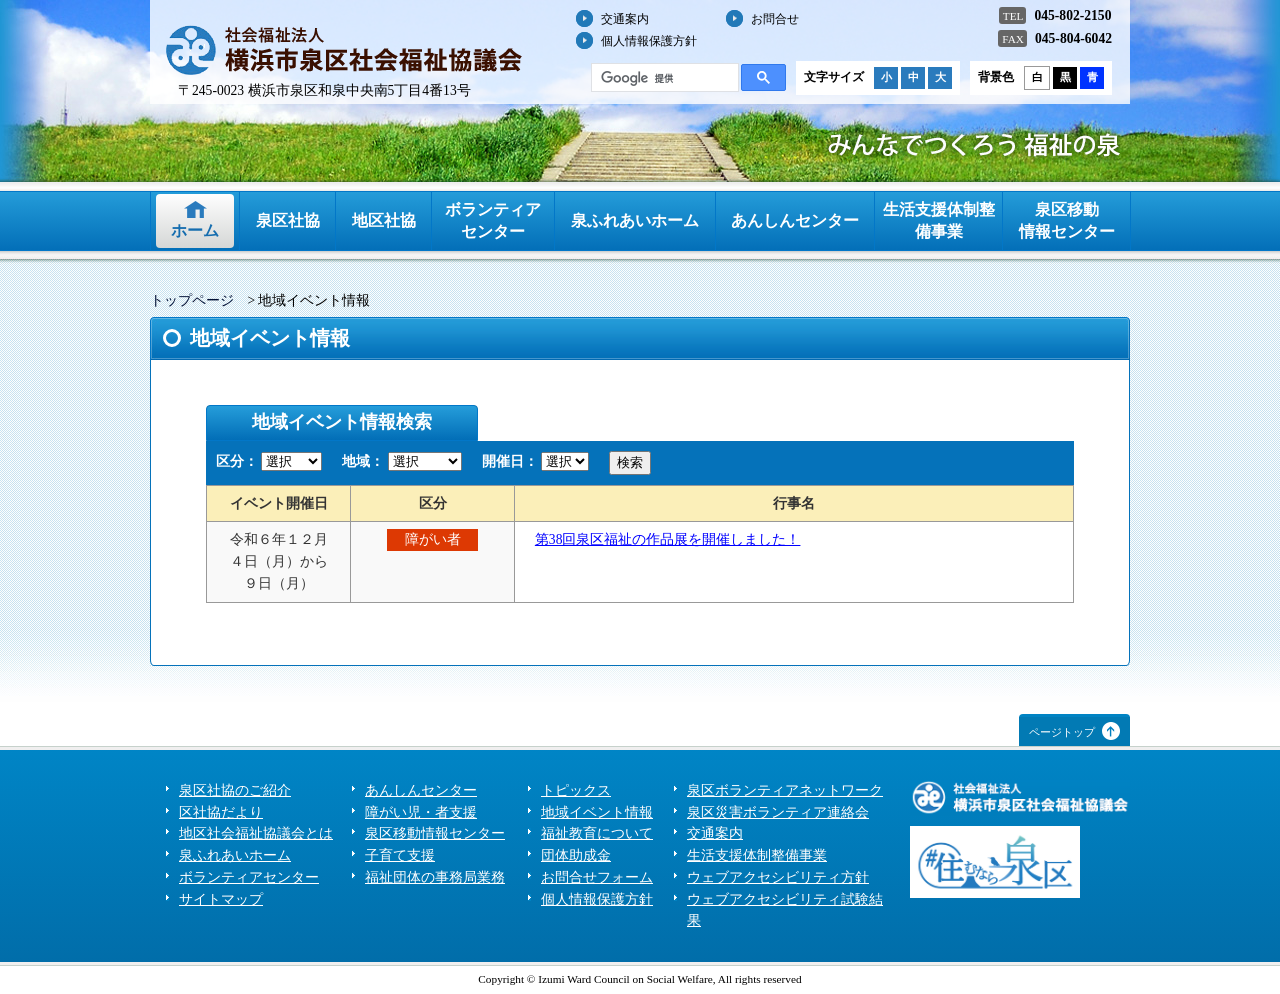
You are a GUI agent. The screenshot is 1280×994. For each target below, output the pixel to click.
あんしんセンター (795, 220)
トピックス (576, 790)
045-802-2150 (1072, 15)
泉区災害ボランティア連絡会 (778, 812)
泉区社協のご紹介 (235, 790)
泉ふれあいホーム (635, 220)
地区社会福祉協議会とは (256, 833)
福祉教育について (597, 833)
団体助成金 (576, 855)
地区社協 (384, 220)
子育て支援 (400, 855)
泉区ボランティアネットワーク (785, 790)
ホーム (195, 230)
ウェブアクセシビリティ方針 (778, 877)
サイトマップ (221, 899)
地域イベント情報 (597, 812)
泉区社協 (288, 220)
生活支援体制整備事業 (939, 220)
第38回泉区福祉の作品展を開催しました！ (668, 539)
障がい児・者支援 (421, 812)
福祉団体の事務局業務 (435, 877)
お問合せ (775, 19)
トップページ (192, 300)
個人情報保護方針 (649, 41)
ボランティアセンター (493, 220)
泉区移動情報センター (1067, 220)
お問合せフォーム (597, 877)
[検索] (663, 78)
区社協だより (221, 812)
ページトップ (1062, 732)
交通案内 (625, 19)
